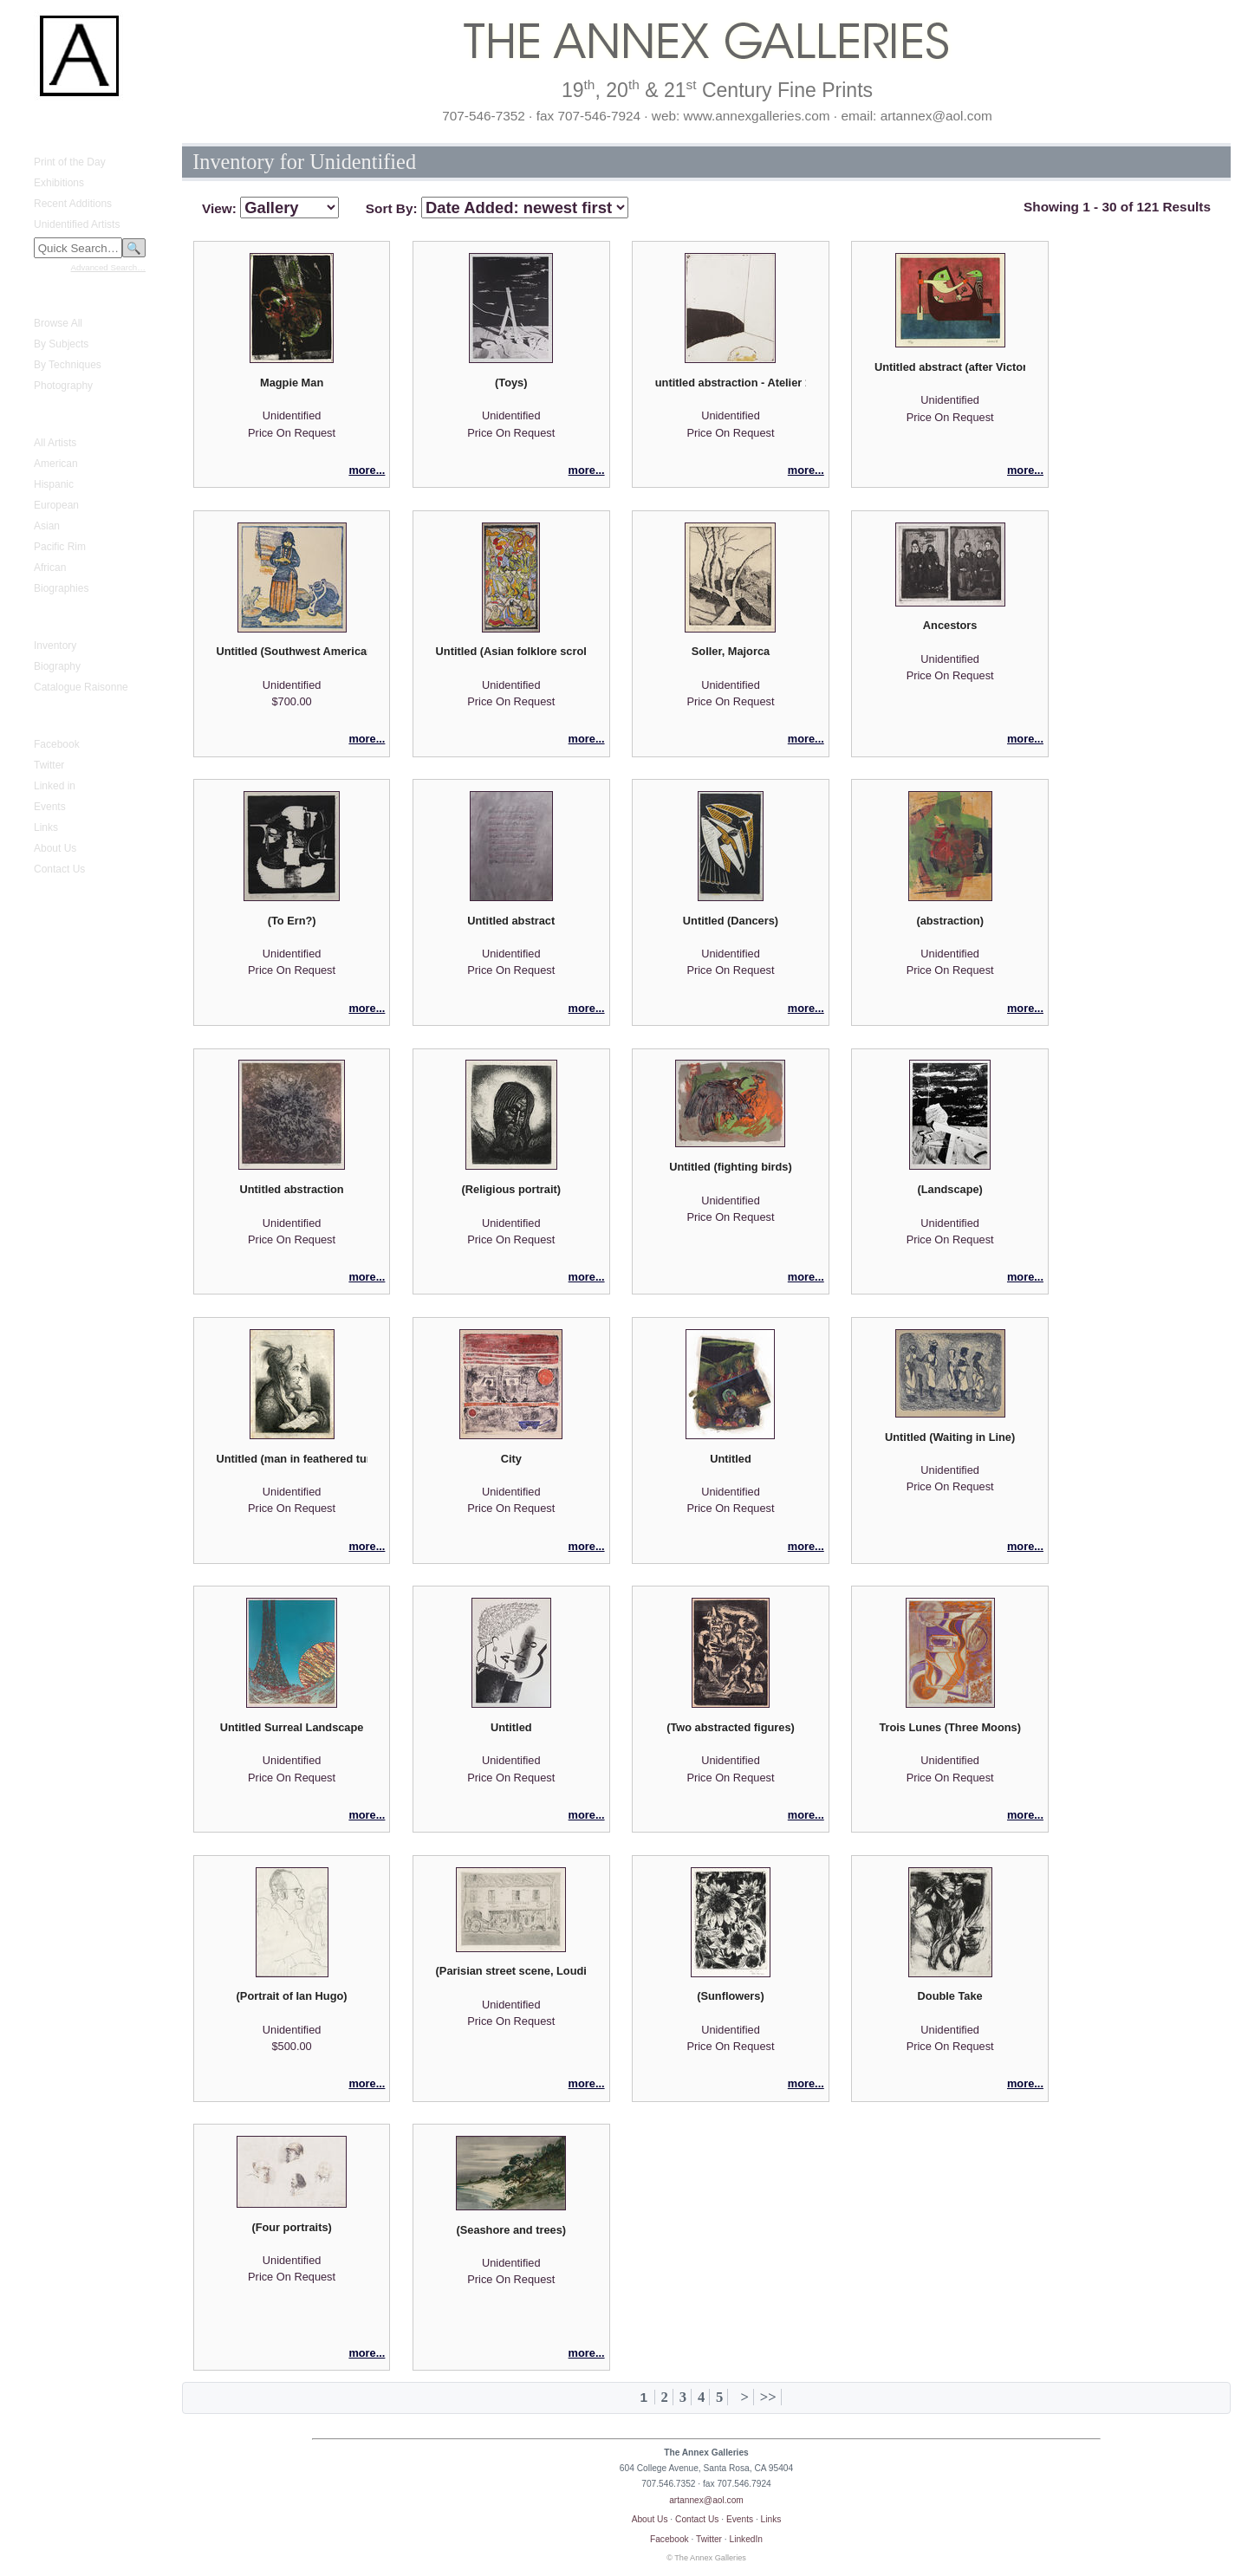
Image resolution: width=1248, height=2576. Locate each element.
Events (50, 807)
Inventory (55, 645)
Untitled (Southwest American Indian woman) (291, 651)
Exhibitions (59, 183)
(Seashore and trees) (511, 2229)
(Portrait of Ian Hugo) (292, 1995)
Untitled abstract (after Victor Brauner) (949, 366)
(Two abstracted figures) (730, 1727)
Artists (37, 417)
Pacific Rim (60, 547)
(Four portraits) (291, 2227)
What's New (51, 136)
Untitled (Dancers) (730, 920)
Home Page (50, 120)
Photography (63, 386)
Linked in (54, 786)
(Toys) (511, 382)
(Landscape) (949, 1189)
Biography (57, 666)
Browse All (58, 323)
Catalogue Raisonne (81, 687)
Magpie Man (291, 382)
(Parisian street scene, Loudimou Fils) (511, 1970)
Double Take (950, 1995)
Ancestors (950, 625)
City (511, 1458)
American (56, 463)
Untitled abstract (511, 920)
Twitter (49, 765)
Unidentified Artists (77, 224)
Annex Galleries (60, 718)
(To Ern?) (292, 920)
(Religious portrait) (511, 1189)
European (56, 505)
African (50, 567)
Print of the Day (70, 162)
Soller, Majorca (731, 651)
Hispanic (54, 484)
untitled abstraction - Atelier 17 (730, 382)
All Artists (55, 443)
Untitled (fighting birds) (730, 1166)
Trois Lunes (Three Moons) (950, 1727)
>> (768, 2397)
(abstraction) (950, 920)
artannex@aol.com (706, 2500)
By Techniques (67, 365)
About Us (55, 848)
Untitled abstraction (292, 1189)
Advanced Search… (108, 267)
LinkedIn (747, 2539)
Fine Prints (48, 297)
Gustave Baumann (66, 619)
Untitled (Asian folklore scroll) (511, 651)
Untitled (730, 1458)
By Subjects (61, 344)
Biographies (61, 588)
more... (366, 470)
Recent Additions (73, 204)
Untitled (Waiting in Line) (950, 1437)
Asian (47, 526)
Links (46, 827)
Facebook (57, 744)
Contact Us (59, 869)
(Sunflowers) (730, 1995)
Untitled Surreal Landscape (292, 1727)
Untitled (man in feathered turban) (291, 1458)
